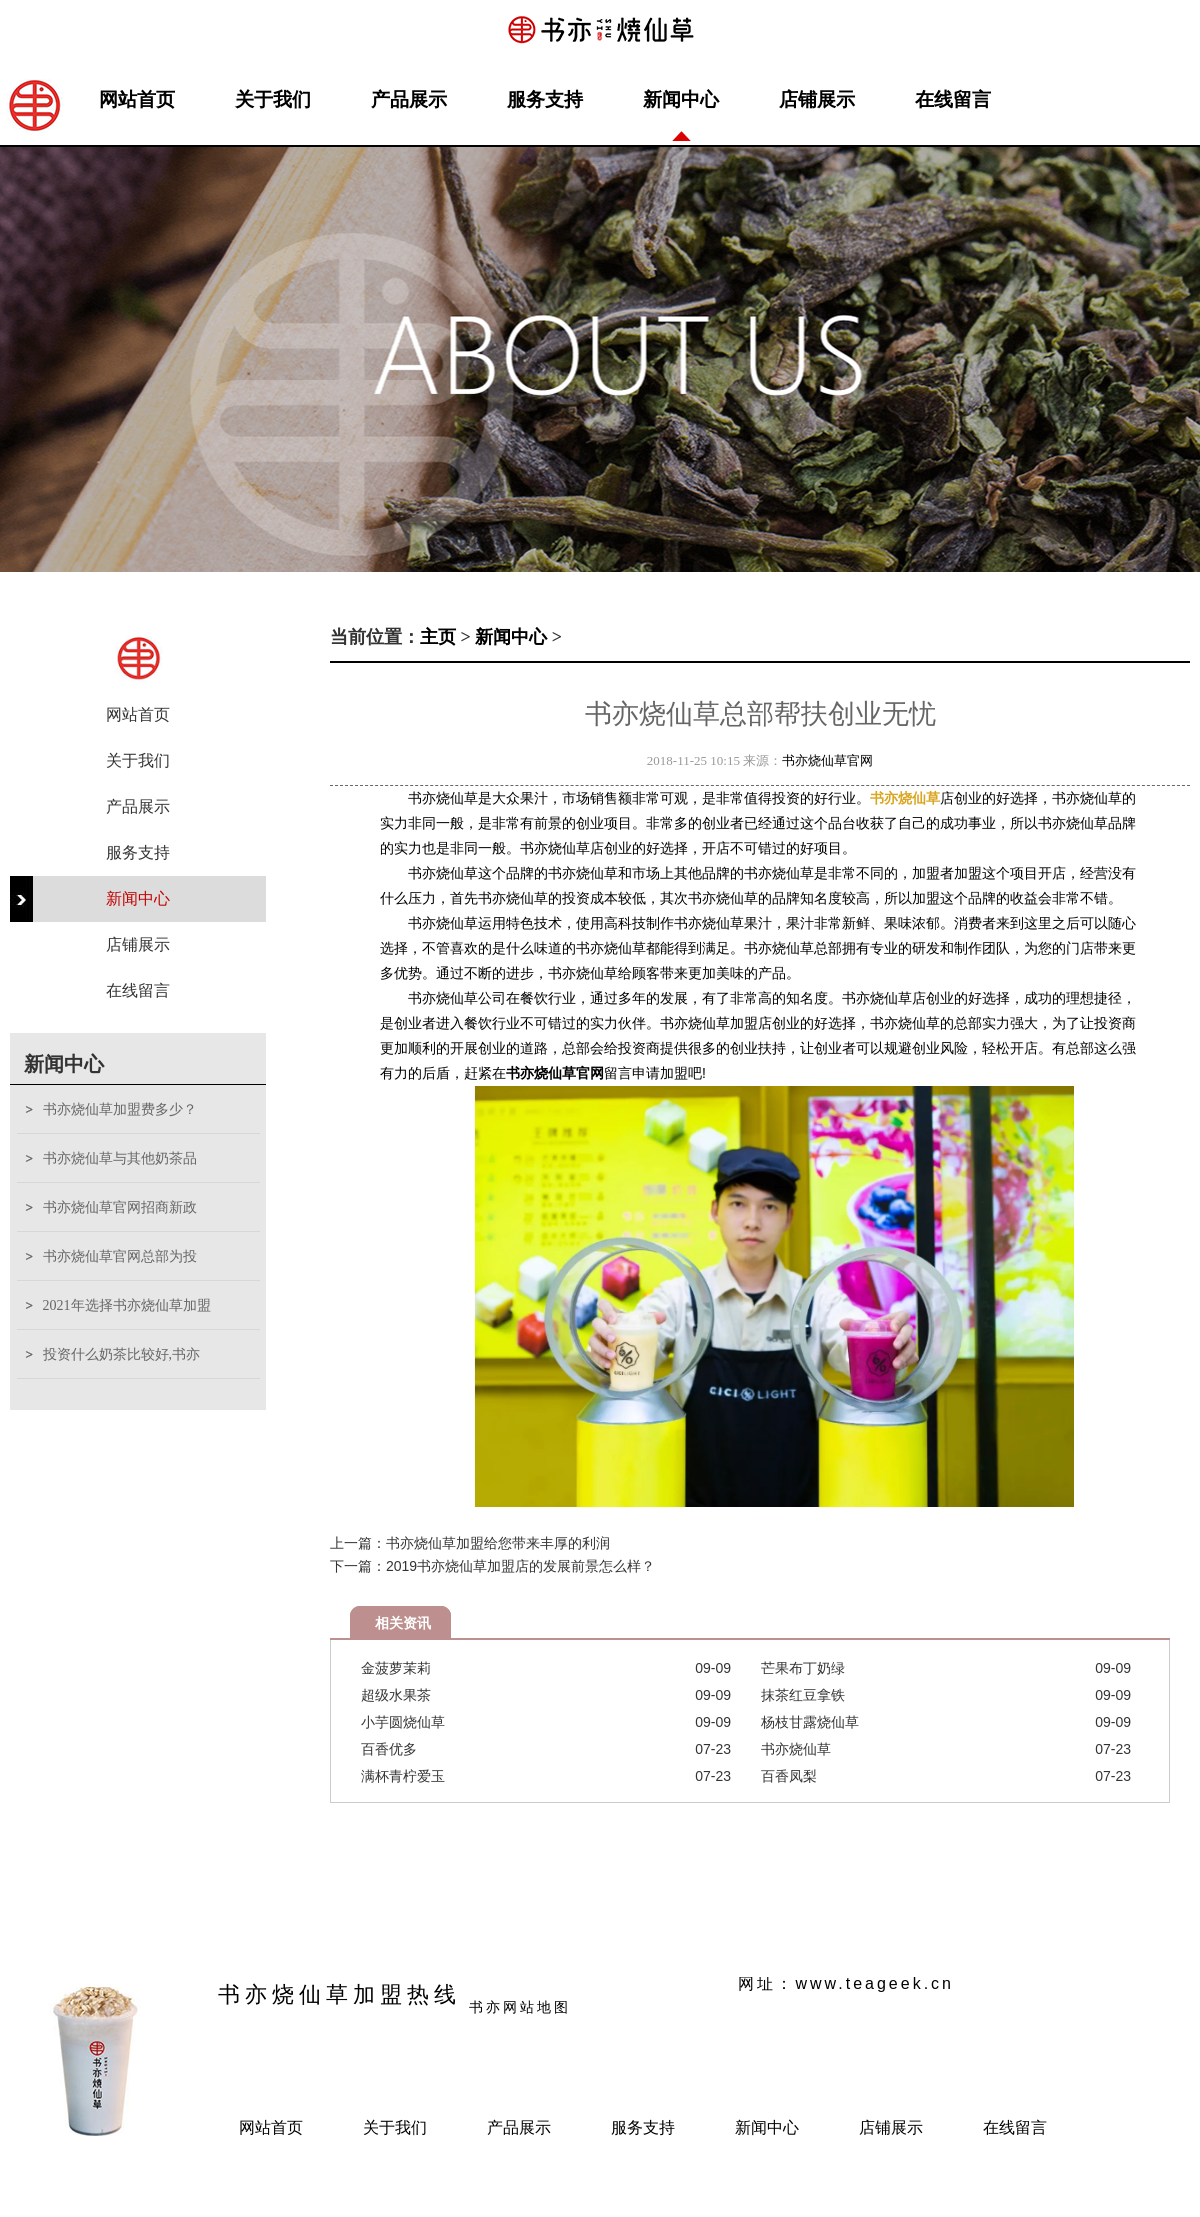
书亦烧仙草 (796, 1749)
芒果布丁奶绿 (803, 1668)
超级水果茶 (396, 1695)
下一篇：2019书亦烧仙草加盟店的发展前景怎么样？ (492, 1566)
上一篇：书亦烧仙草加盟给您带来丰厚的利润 (470, 1543)
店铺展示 (817, 99)
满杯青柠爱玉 (403, 1776)
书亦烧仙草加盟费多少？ (120, 1109)
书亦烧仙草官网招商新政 (120, 1207)
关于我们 (273, 99)
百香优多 (389, 1749)
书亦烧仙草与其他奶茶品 (120, 1158)
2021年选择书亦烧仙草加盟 (127, 1305)
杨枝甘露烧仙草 (810, 1722)
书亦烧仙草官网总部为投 (120, 1256)
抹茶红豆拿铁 (803, 1695)
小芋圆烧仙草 (403, 1722)
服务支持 (545, 99)
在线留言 (953, 99)
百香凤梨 (789, 1776)
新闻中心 (681, 99)
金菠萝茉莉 (396, 1668)
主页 (438, 637)
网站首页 (137, 99)
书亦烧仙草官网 (827, 760)
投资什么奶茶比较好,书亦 (122, 1354)
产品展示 (409, 99)
